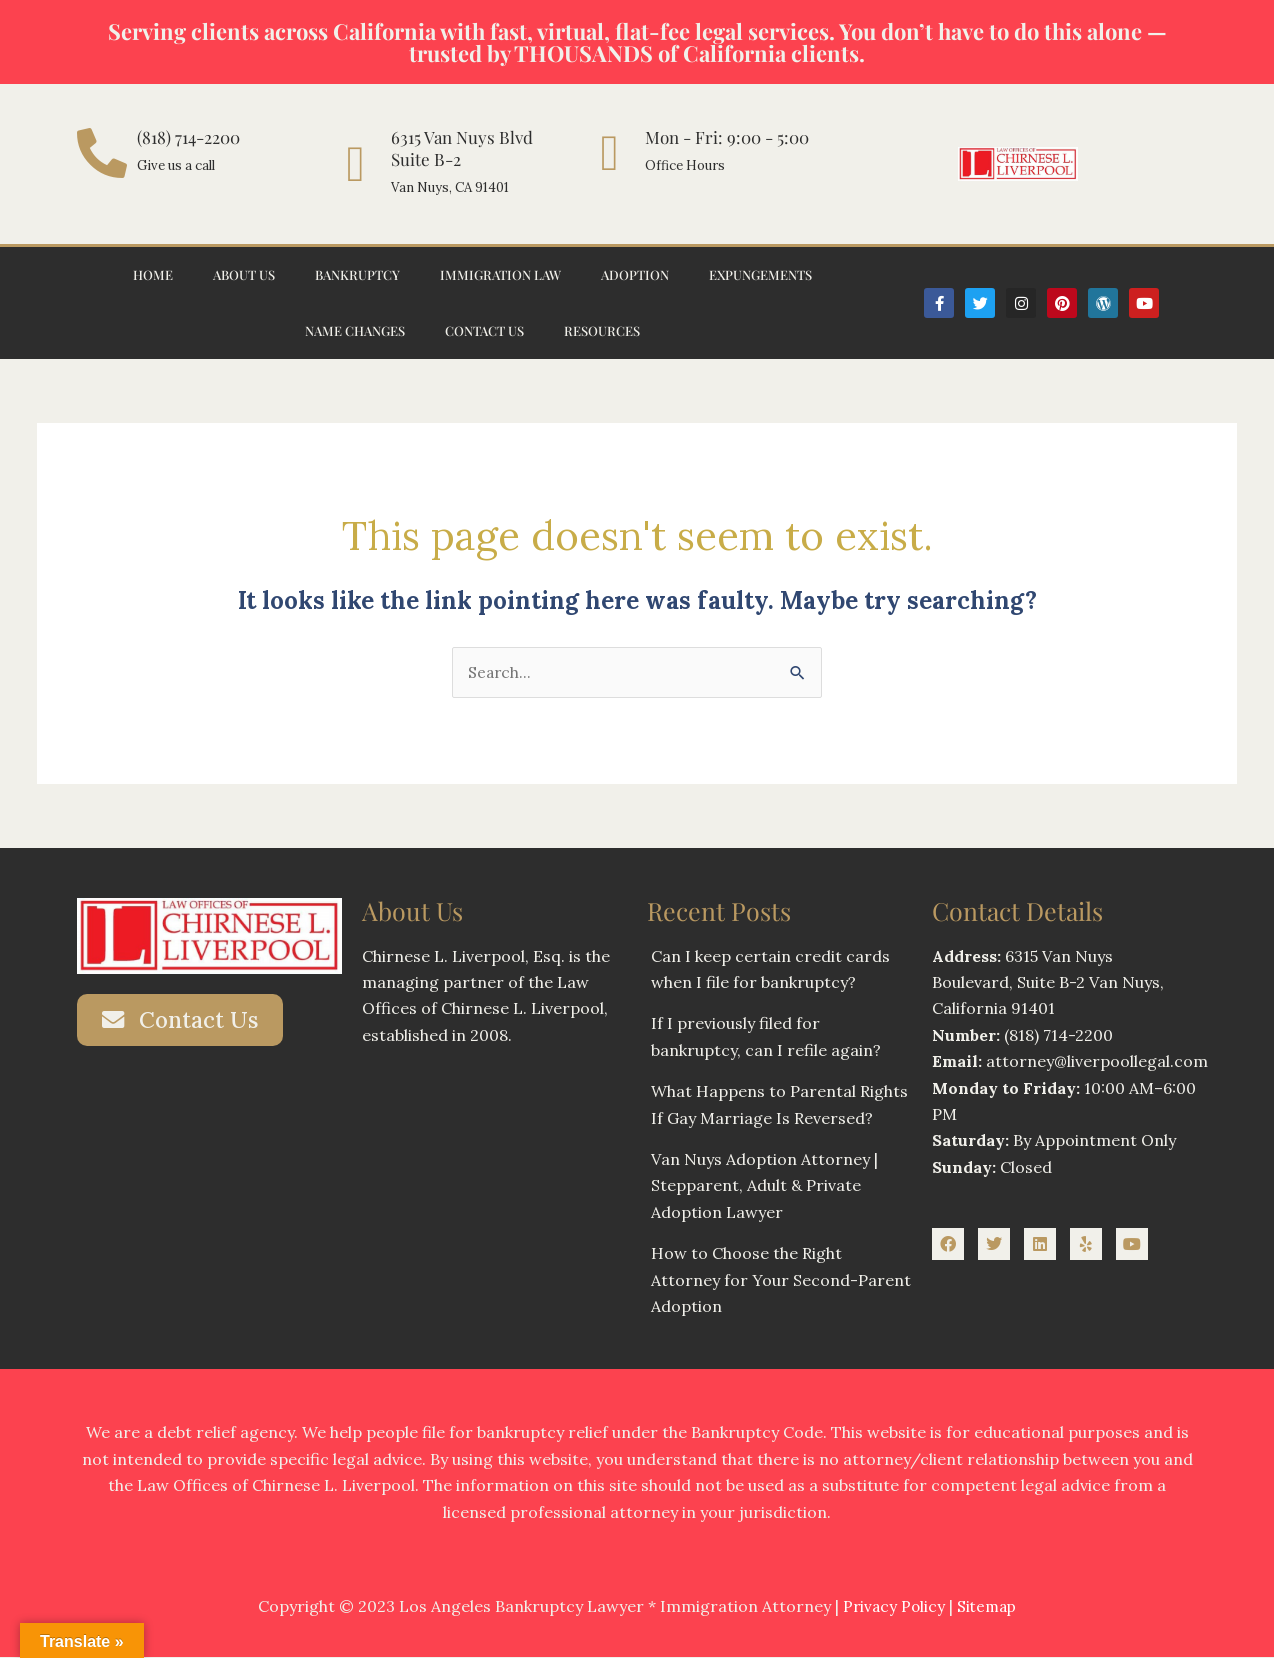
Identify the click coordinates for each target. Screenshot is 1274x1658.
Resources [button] (602, 330)
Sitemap (988, 1607)
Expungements (760, 274)
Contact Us (484, 330)
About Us (244, 274)
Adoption (635, 274)
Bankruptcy (357, 274)
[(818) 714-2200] (102, 153)
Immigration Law (500, 274)
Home (153, 274)
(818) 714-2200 (188, 137)
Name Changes (355, 330)
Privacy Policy (892, 1607)
